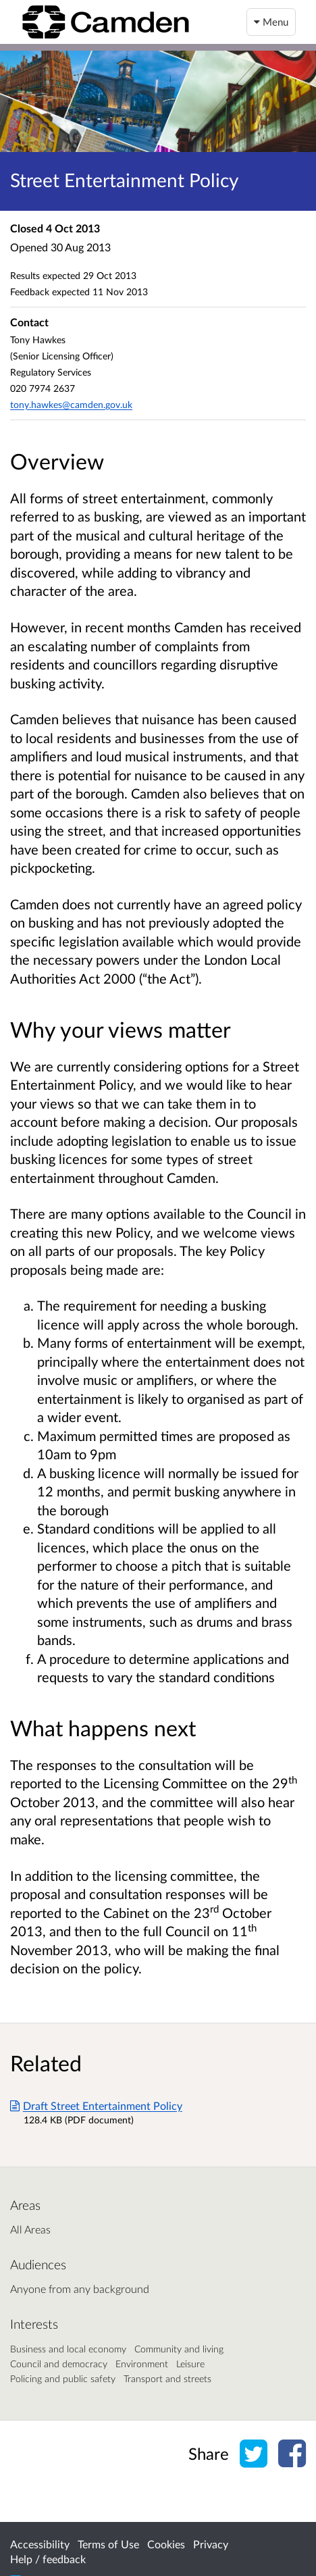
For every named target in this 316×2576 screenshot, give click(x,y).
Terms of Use (108, 2543)
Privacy (210, 2543)
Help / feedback (48, 2558)
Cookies (166, 2543)
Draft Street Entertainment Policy (96, 2105)
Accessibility (40, 2543)
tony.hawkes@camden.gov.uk (71, 404)
